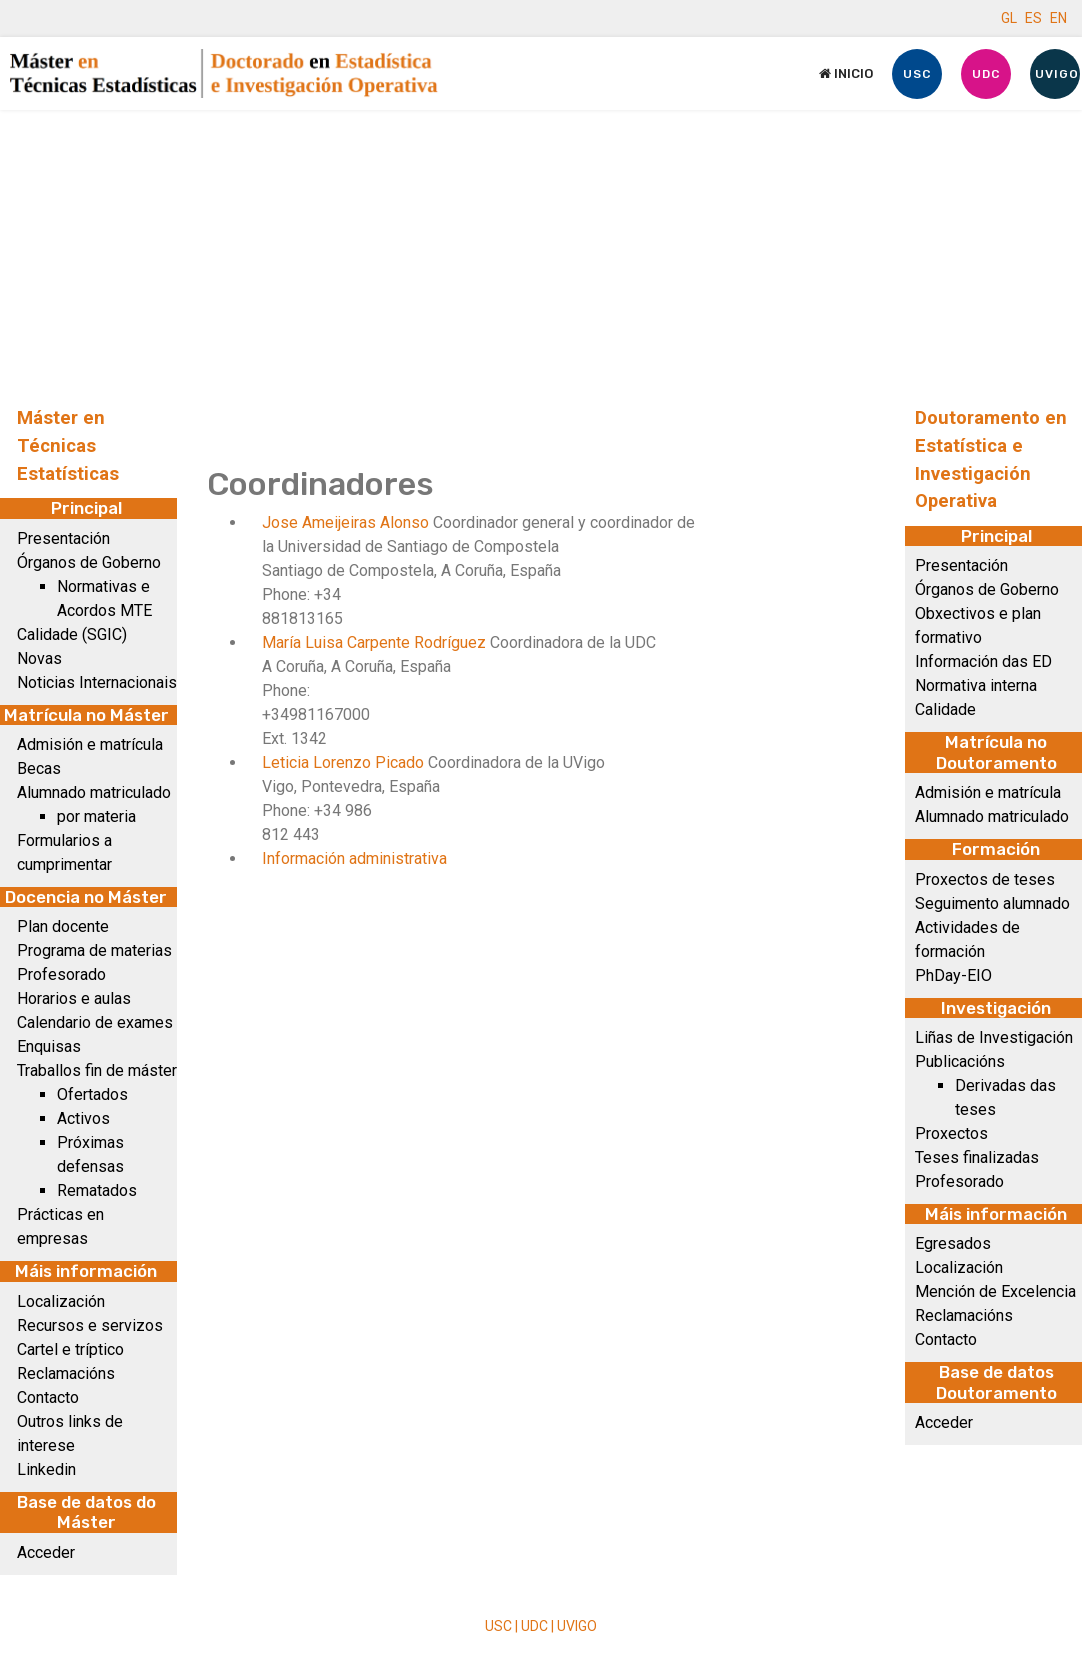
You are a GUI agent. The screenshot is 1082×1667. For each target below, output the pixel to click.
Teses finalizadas (977, 1157)
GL (1009, 18)
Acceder (46, 1552)
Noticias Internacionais (97, 682)
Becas (39, 768)
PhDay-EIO (953, 975)
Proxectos (951, 1133)
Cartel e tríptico (70, 1349)
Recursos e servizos (90, 1325)
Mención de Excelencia (995, 1291)
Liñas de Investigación (994, 1037)
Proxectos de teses (985, 879)
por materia (96, 816)
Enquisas (49, 1046)
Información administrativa (354, 858)
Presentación (63, 538)
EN (1058, 18)
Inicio (846, 73)
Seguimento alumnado (992, 903)
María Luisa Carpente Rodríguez (376, 642)
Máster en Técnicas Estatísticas (68, 446)
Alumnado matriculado (94, 792)
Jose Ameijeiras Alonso (347, 522)
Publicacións (960, 1061)
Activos (83, 1118)
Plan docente (63, 926)
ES (1033, 18)
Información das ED (983, 661)
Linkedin (46, 1469)
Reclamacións (66, 1373)
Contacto (48, 1397)
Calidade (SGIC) (72, 634)
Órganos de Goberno (89, 562)
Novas (39, 658)
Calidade (945, 709)
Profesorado (61, 974)
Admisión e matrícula (90, 744)
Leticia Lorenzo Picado (345, 762)
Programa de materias (94, 950)
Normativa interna (976, 685)
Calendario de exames (95, 1022)
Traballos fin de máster (97, 1070)
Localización (61, 1301)
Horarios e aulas (74, 998)
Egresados (953, 1243)
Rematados (97, 1190)
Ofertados (92, 1094)
